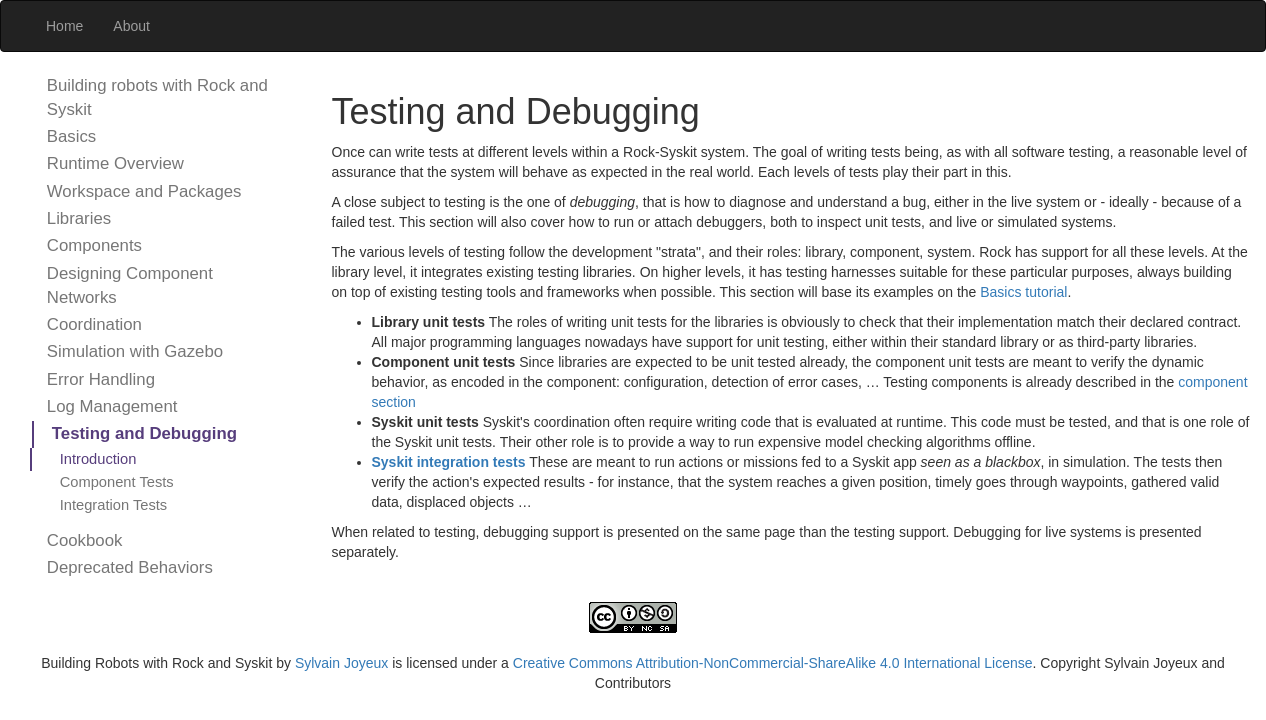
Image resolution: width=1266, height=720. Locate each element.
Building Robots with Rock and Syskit (156, 663)
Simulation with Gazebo (135, 351)
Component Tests (117, 482)
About (131, 26)
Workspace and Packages (144, 191)
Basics (71, 136)
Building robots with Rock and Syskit (157, 97)
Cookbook (85, 540)
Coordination (94, 324)
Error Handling (101, 379)
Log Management (112, 406)
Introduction (98, 459)
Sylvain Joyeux (341, 663)
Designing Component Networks (130, 285)
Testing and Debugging (144, 433)
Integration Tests (114, 505)
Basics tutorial (1023, 292)
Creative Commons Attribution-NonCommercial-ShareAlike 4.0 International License (773, 663)
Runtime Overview (115, 163)
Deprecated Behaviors (130, 567)
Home (64, 26)
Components (94, 245)
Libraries (79, 218)
